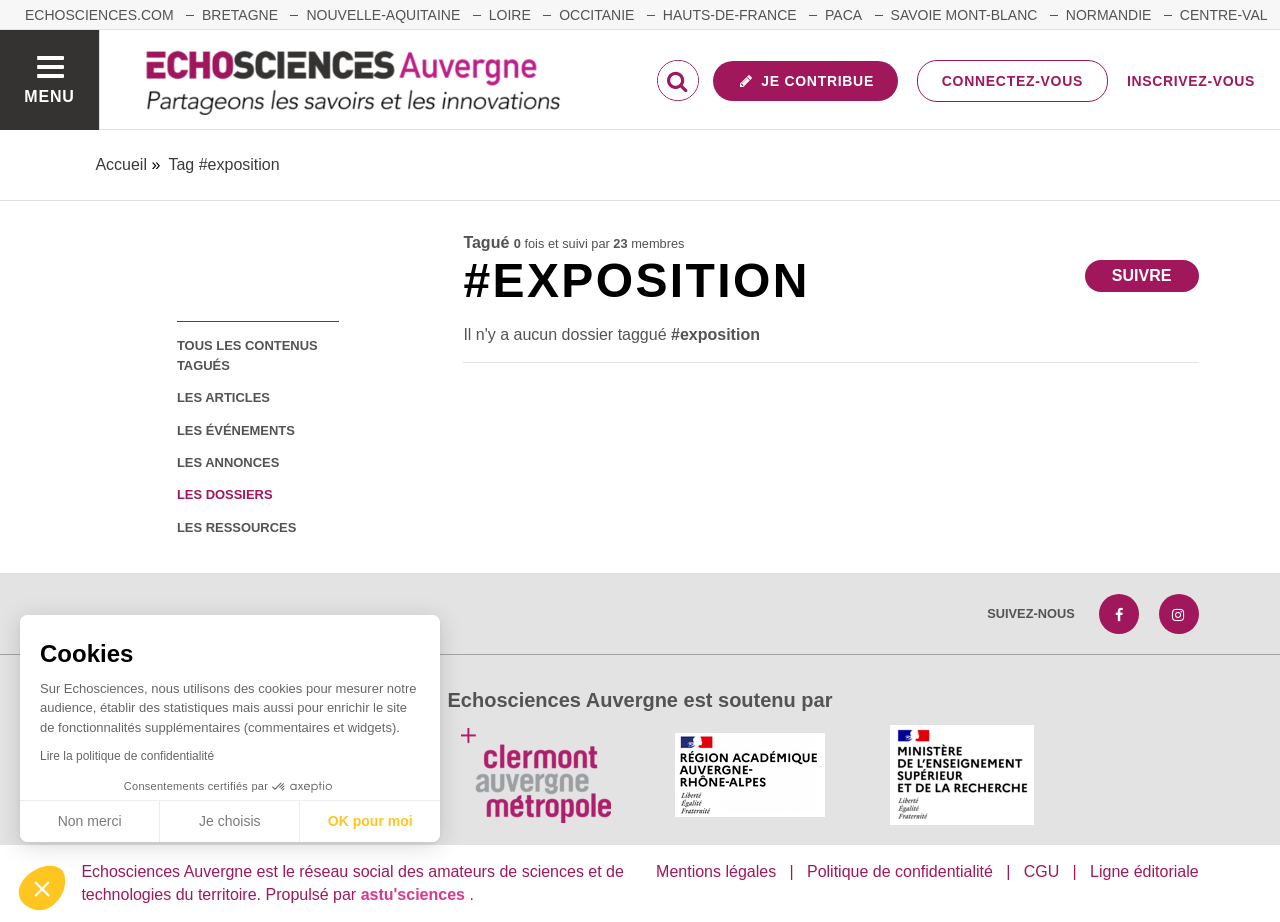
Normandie (1109, 15)
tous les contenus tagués (247, 355)
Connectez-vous (1012, 81)
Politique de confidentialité (900, 871)
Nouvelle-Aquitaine (383, 15)
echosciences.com (99, 15)
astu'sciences (415, 894)
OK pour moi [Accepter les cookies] (370, 821)
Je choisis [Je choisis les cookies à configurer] (229, 821)
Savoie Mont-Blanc (964, 15)
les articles (223, 397)
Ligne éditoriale (1144, 871)
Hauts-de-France (730, 15)
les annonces (228, 462)
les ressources (236, 527)
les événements (236, 430)
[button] (42, 888)
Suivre (1142, 275)
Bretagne (240, 15)
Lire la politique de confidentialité (127, 756)
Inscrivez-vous (1191, 81)
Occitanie (596, 15)
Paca (843, 15)
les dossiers (225, 494)
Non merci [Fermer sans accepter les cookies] (90, 821)
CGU (1042, 871)
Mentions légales (716, 871)
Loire (510, 15)
